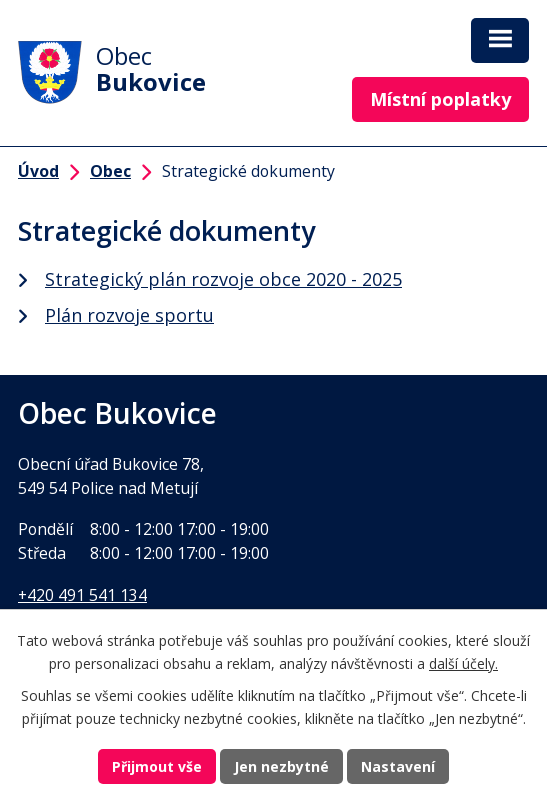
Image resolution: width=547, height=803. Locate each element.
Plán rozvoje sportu (129, 315)
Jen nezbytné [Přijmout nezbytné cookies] (281, 766)
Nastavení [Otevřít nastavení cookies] (398, 766)
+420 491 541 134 (82, 595)
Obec (110, 171)
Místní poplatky (440, 99)
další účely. (463, 663)
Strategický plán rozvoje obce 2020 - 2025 (223, 279)
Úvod (38, 171)
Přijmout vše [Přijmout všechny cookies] (157, 766)
